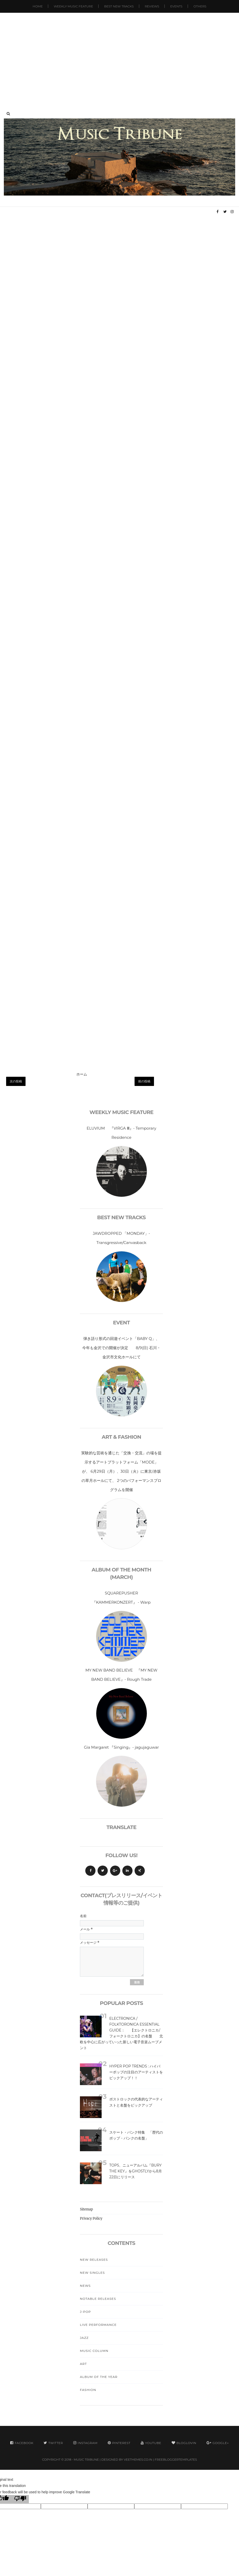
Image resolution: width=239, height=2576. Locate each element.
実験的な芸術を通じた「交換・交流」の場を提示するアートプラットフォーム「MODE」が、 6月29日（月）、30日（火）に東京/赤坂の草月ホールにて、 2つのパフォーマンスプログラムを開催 (121, 1471)
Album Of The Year (98, 2377)
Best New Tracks (119, 6)
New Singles (92, 2273)
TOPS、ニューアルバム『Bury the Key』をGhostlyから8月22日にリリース (135, 2171)
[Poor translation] (20, 2499)
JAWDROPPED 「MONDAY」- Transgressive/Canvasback (121, 1238)
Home (38, 6)
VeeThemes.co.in (138, 2459)
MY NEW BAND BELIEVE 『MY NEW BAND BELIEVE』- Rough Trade (122, 1675)
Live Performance (98, 2325)
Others (200, 6)
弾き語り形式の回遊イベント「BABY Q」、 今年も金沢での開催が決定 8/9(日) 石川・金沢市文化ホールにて (121, 1347)
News (85, 2286)
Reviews (152, 6)
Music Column (94, 2351)
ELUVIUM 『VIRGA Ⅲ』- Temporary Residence (121, 1133)
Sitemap (86, 2209)
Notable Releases (98, 2299)
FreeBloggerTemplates (176, 2459)
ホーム (81, 1074)
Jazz (84, 2338)
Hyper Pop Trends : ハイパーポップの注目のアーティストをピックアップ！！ (136, 2072)
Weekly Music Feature (73, 6)
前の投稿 (144, 1081)
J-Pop (85, 2312)
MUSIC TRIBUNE (86, 2459)
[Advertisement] (119, 56)
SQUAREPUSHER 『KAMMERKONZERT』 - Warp (121, 1598)
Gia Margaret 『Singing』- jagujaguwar (121, 1747)
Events (176, 6)
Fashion (88, 2390)
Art (83, 2364)
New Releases (94, 2259)
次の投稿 (16, 1081)
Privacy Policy (91, 2218)
